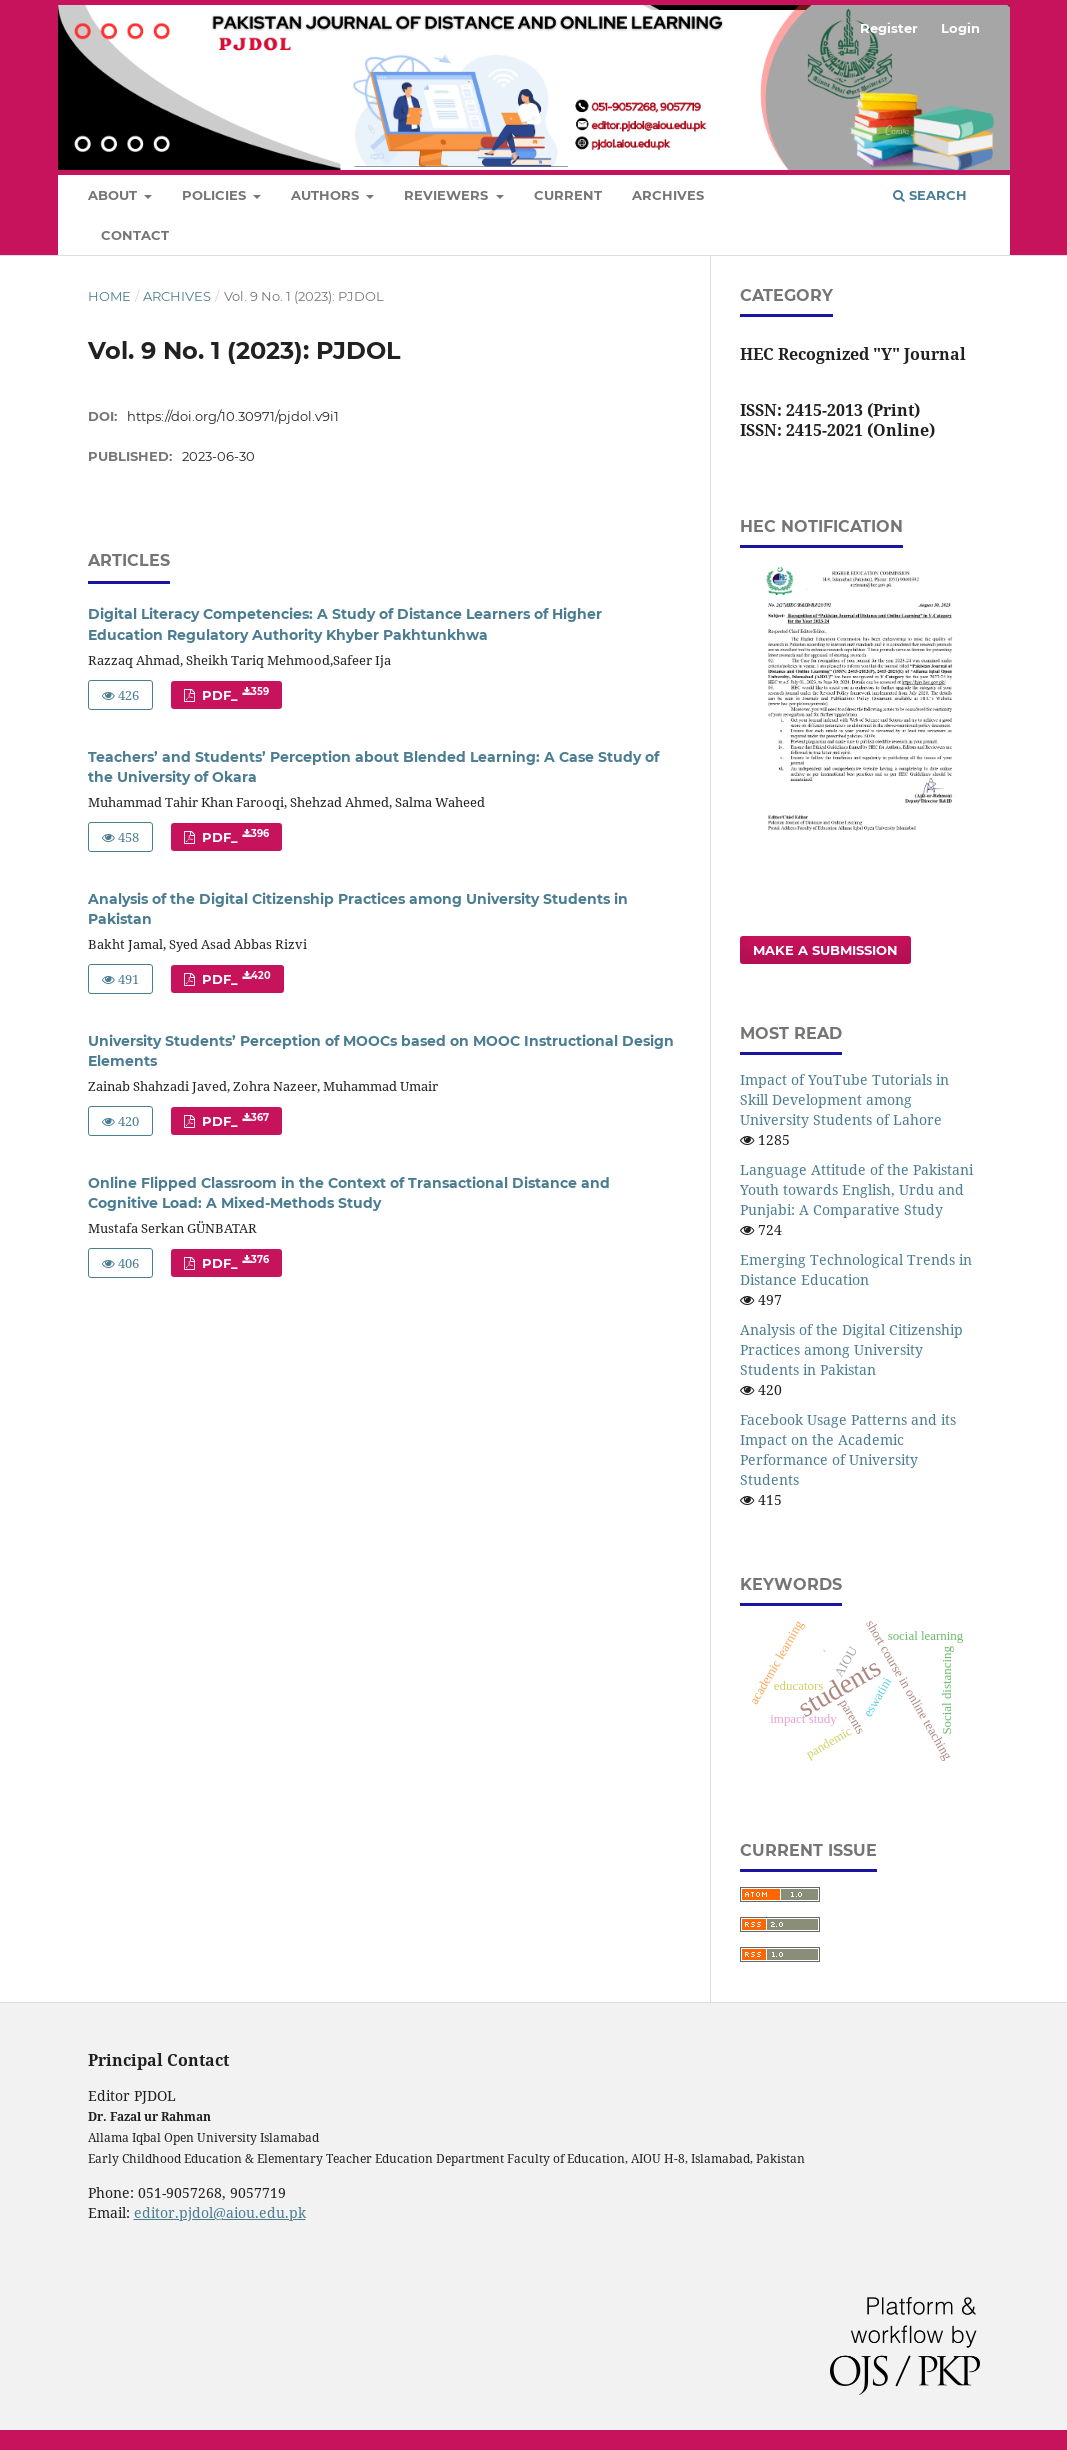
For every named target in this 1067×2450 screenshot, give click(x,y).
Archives (668, 195)
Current (568, 195)
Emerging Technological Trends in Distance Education (856, 1269)
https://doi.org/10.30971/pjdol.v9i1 (233, 416)
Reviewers (448, 195)
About (114, 195)
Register (889, 28)
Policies (216, 195)
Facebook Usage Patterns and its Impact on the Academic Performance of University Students (848, 1449)
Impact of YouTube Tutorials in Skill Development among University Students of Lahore (844, 1099)
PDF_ (233, 694)
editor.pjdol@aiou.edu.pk (220, 2212)
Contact (135, 235)
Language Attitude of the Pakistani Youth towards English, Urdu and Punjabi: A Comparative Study (856, 1189)
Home (109, 296)
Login (960, 28)
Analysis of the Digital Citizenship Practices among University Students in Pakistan (851, 1349)
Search (930, 195)
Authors (327, 195)
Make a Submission (825, 950)
